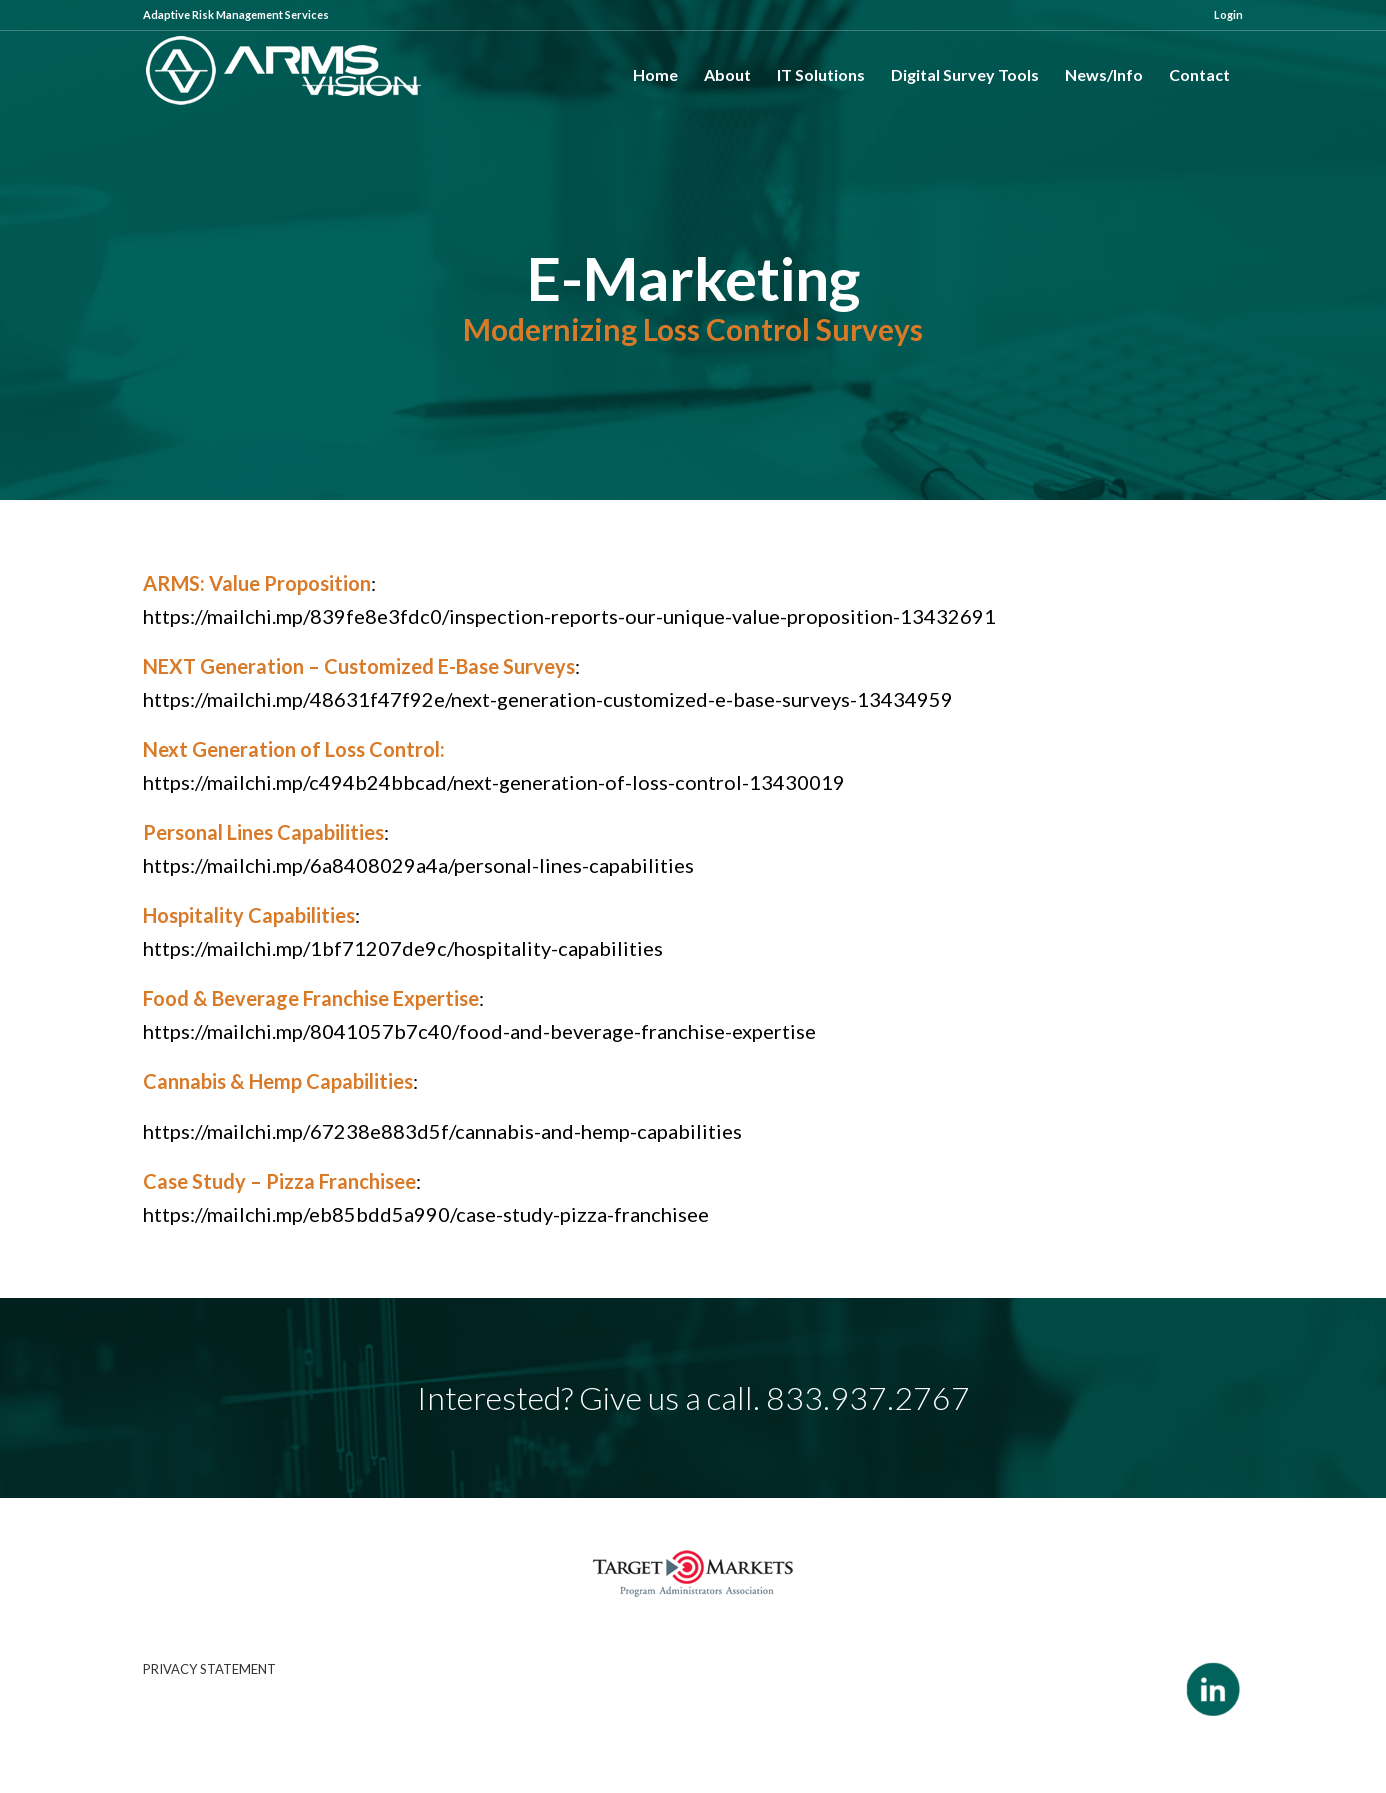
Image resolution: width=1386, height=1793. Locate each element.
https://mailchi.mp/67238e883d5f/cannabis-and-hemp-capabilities (442, 1131)
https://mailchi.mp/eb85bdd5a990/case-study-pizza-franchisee (426, 1214)
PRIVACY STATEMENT (209, 1669)
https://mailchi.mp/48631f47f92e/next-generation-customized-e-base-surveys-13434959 (548, 699)
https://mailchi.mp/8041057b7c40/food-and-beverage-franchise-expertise (479, 1031)
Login (1228, 14)
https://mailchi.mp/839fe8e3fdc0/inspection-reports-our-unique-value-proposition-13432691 (569, 616)
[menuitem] (1223, 15)
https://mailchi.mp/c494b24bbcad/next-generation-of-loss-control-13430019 (494, 782)
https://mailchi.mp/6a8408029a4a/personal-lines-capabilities (418, 865)
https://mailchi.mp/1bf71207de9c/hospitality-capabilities (403, 948)
